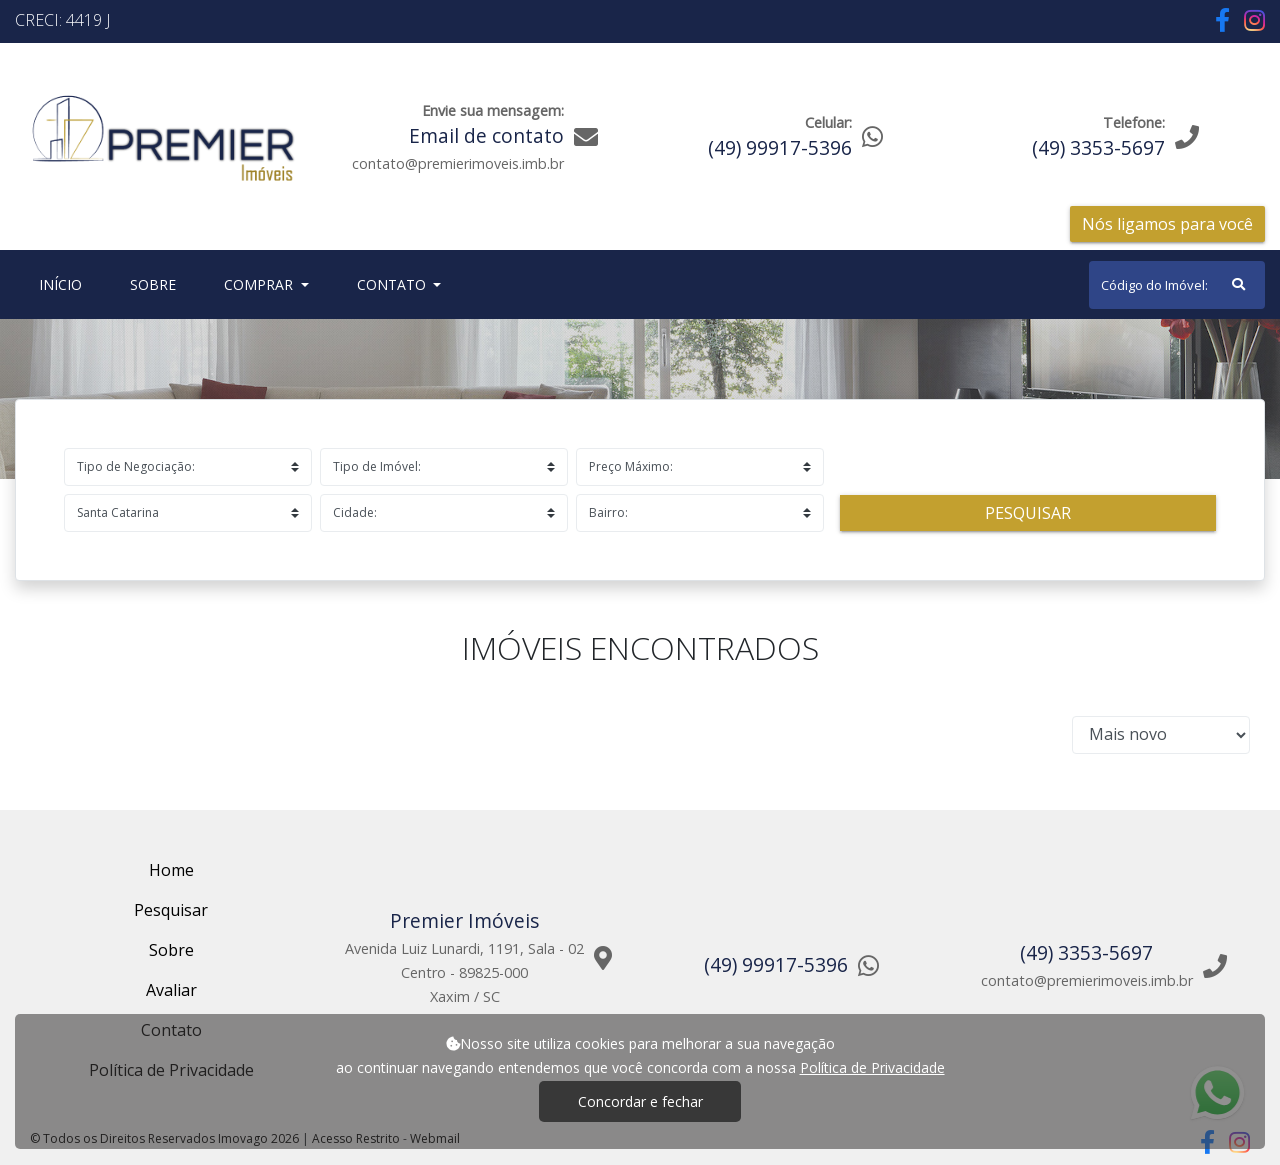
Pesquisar (1028, 513)
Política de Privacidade (872, 1067)
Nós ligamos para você (1167, 224)
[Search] (1177, 285)
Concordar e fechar (640, 1101)
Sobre (157, 283)
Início (64, 283)
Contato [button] (393, 284)
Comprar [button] (260, 284)
